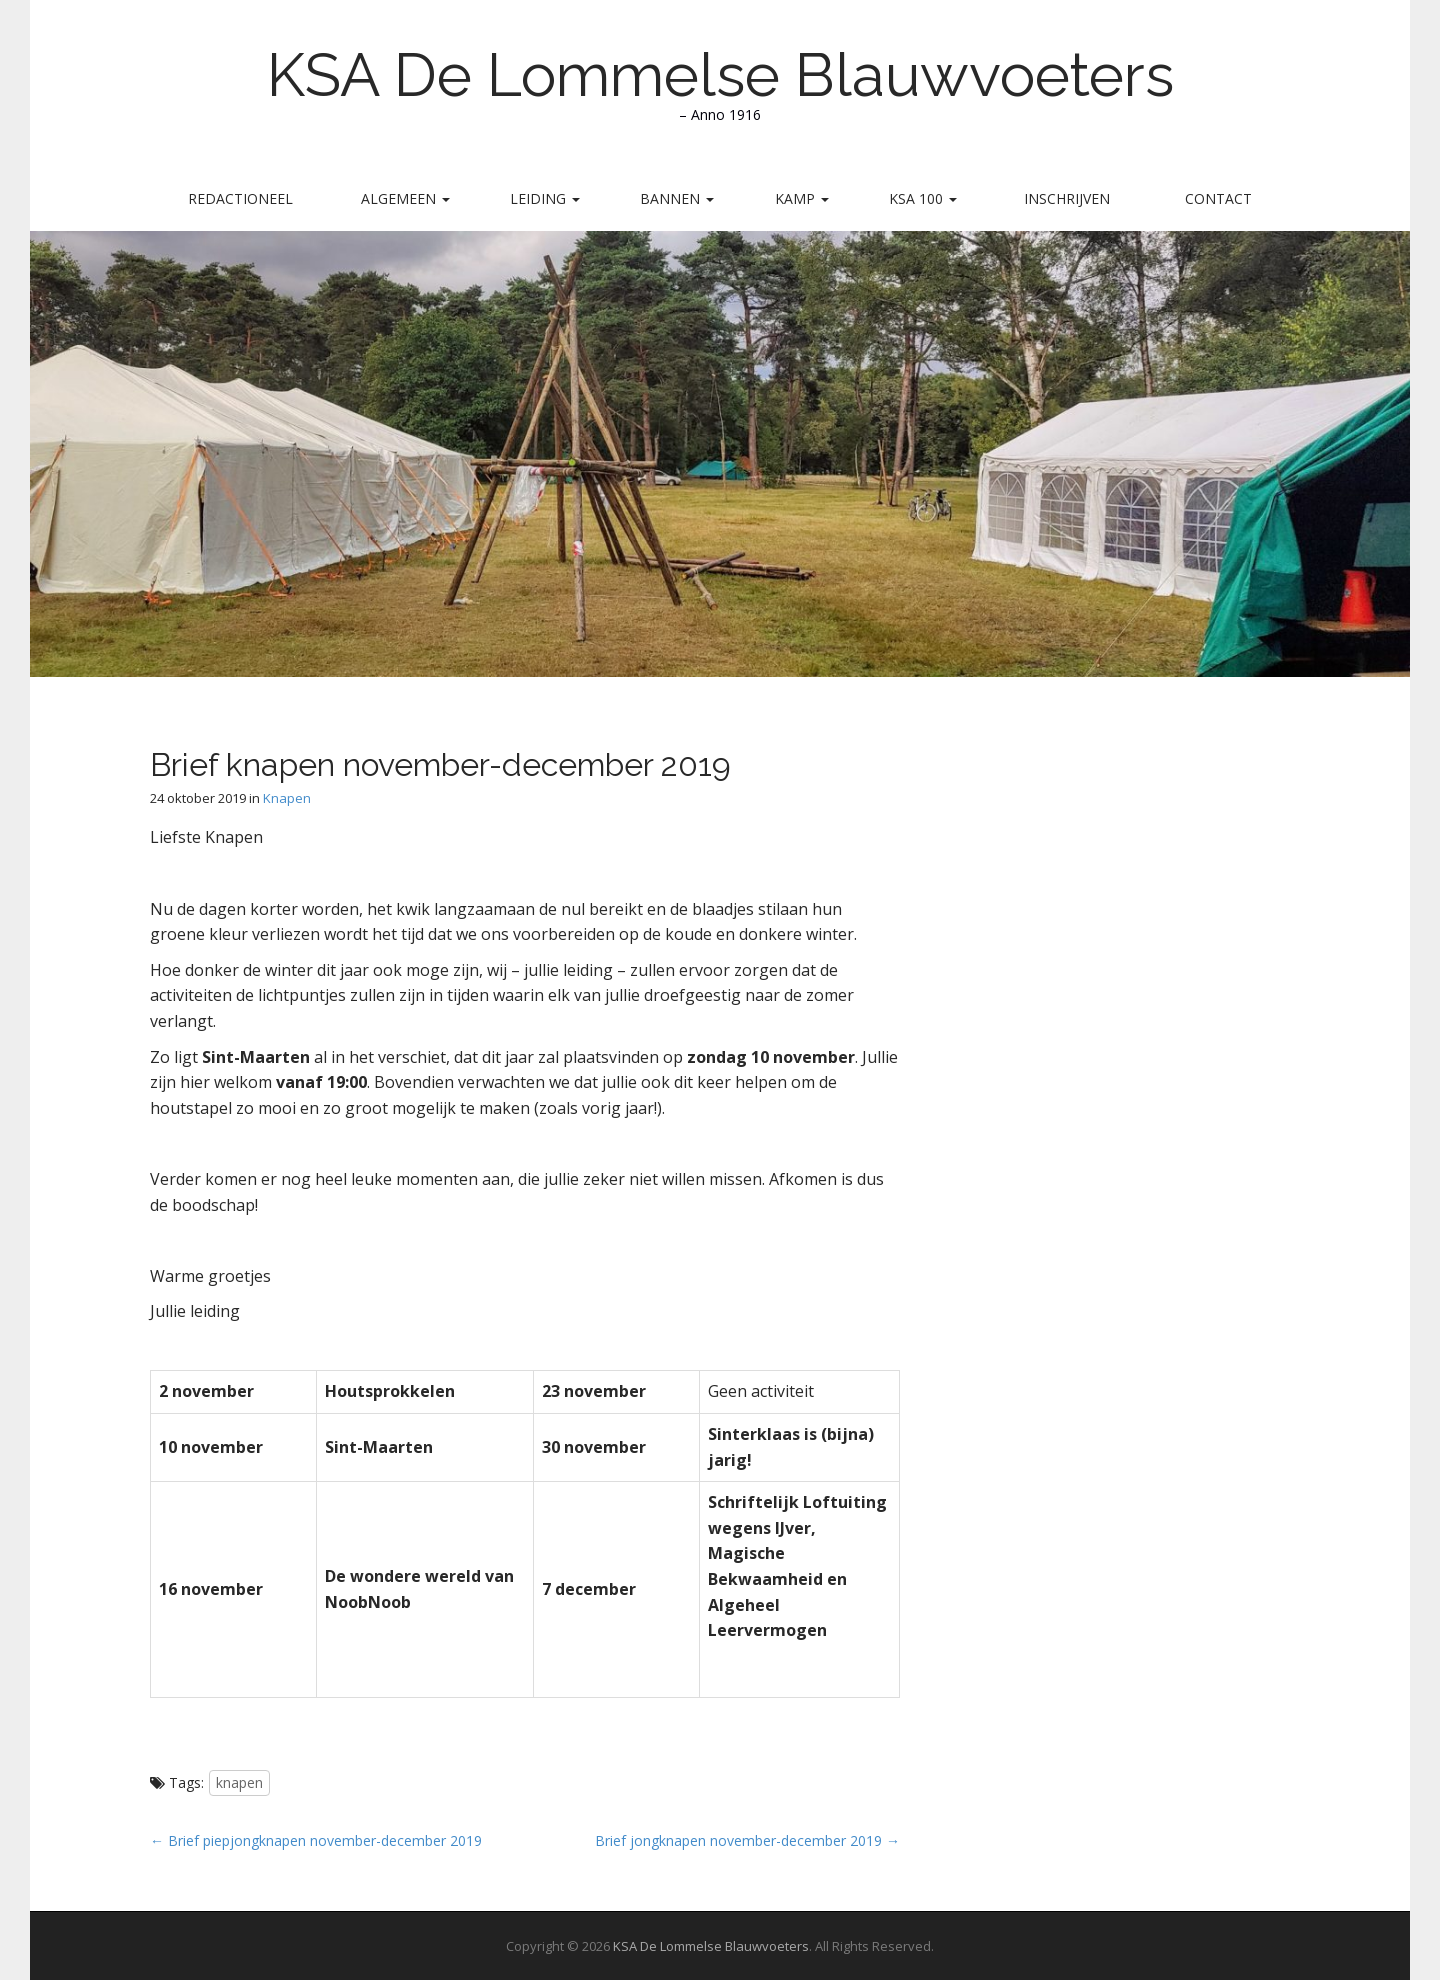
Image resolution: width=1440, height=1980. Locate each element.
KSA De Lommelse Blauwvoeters (720, 75)
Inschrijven (1067, 198)
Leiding (545, 198)
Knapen (287, 798)
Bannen (677, 198)
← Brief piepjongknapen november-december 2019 (316, 1840)
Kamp (802, 198)
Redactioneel (240, 198)
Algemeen (405, 198)
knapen (239, 1782)
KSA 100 (923, 198)
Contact (1218, 198)
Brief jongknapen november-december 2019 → (747, 1840)
